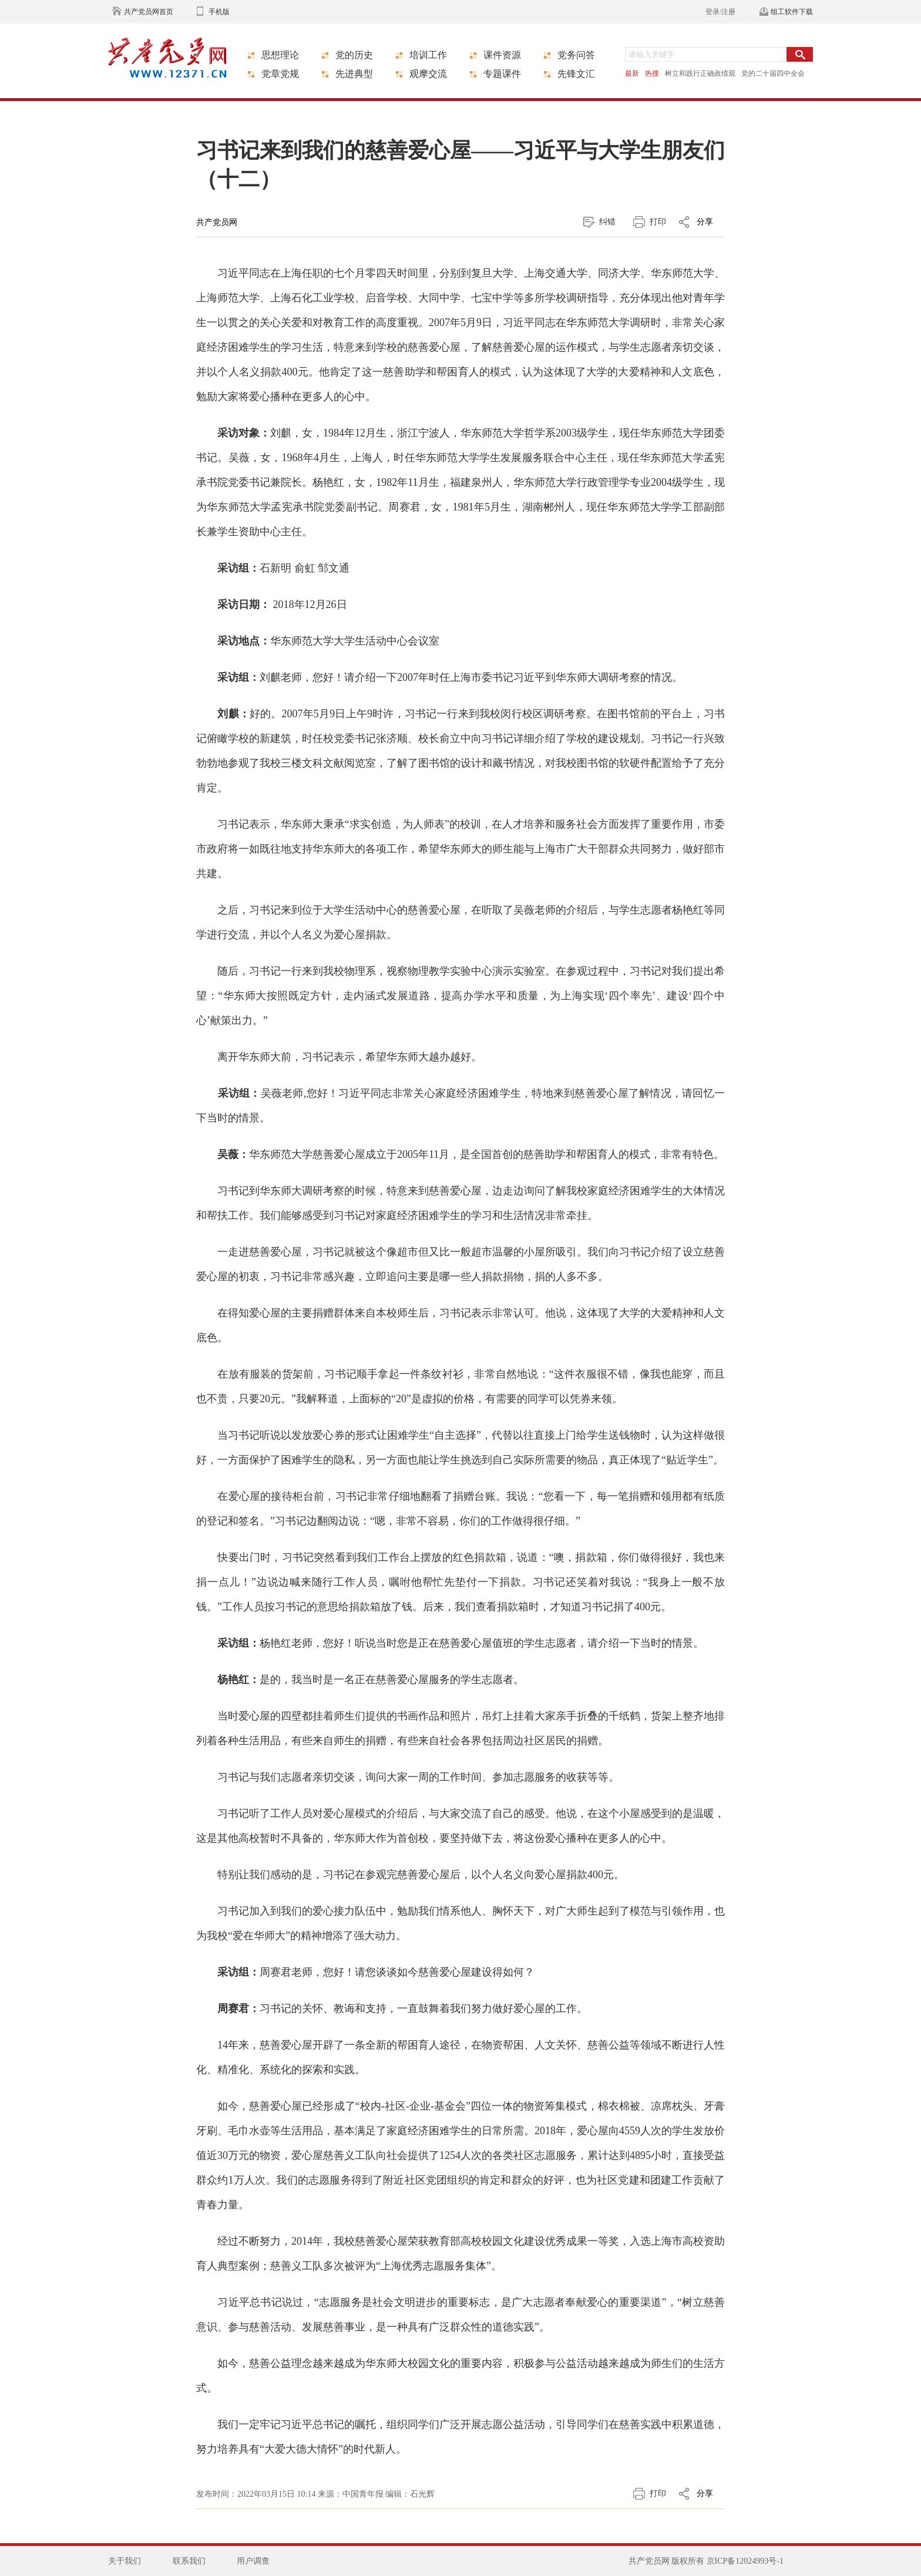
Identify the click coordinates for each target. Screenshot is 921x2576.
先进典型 (354, 74)
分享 (705, 221)
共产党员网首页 (148, 12)
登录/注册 (720, 12)
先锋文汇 (576, 74)
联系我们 (189, 2561)
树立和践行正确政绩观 (700, 73)
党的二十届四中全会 (773, 73)
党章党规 (280, 74)
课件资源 (502, 55)
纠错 (607, 221)
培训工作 (428, 55)
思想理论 (280, 55)
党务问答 (576, 55)
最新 (632, 73)
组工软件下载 (792, 12)
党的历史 (354, 55)
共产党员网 (216, 222)
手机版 (219, 12)
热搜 (652, 73)
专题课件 (502, 74)
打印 (658, 221)
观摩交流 (428, 74)
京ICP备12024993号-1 (745, 2561)
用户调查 (253, 2561)
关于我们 (124, 2561)
